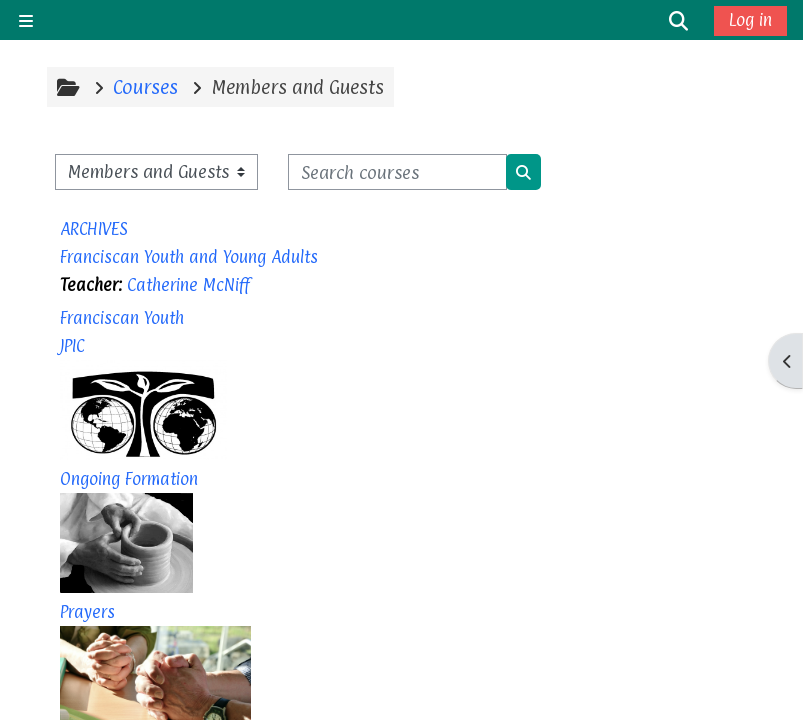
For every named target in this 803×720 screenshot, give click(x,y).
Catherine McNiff (188, 285)
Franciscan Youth (122, 318)
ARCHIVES (94, 229)
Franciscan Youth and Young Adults (189, 257)
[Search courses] (397, 172)
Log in (750, 20)
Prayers (87, 612)
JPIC (72, 346)
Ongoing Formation (129, 479)
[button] (679, 20)
